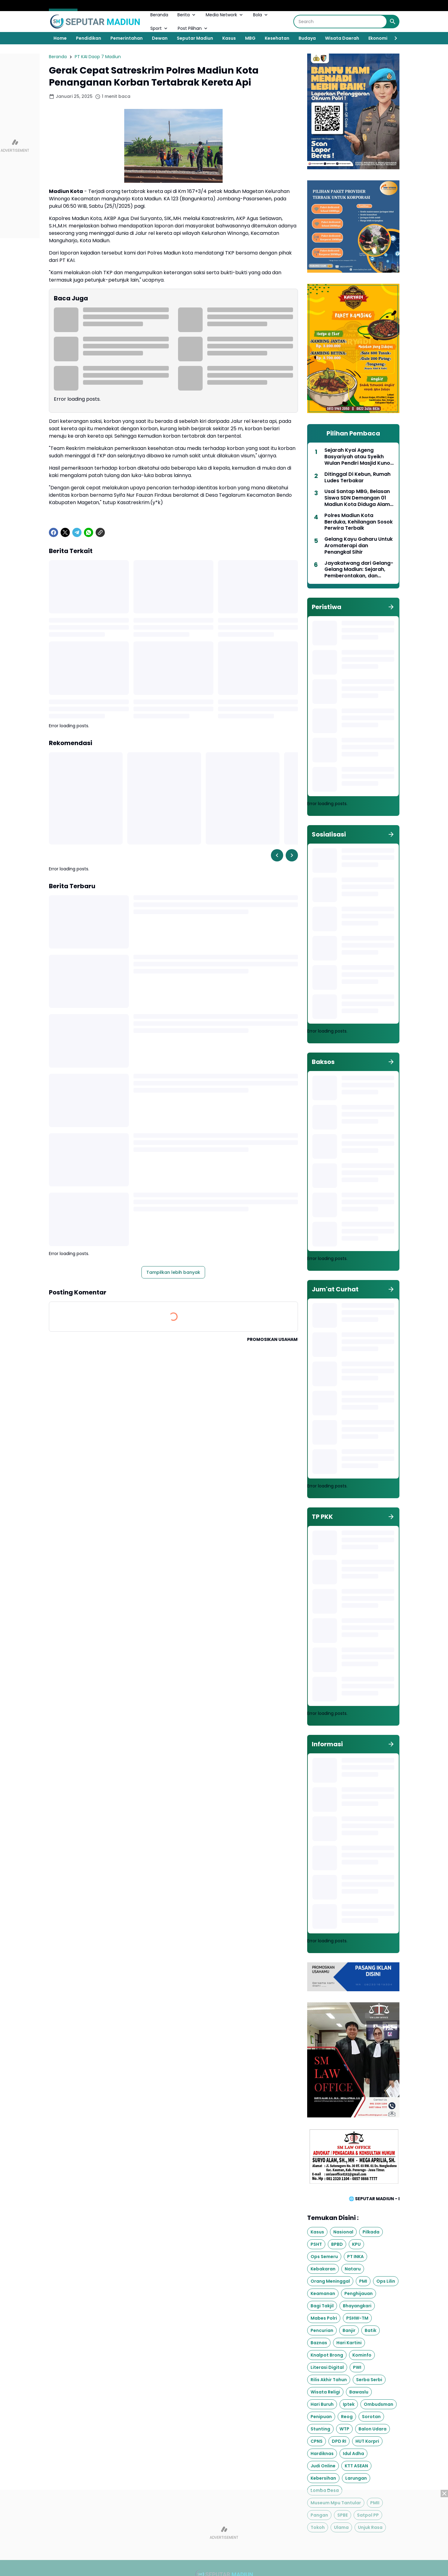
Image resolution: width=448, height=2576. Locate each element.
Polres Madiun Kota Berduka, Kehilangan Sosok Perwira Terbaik (358, 522)
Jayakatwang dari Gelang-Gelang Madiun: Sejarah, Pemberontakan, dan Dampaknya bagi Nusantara (358, 569)
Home (60, 38)
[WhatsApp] (88, 532)
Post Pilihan (193, 28)
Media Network (225, 15)
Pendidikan (88, 38)
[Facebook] (53, 532)
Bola (261, 15)
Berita (186, 15)
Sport (159, 28)
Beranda (159, 15)
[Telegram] (76, 532)
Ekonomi (377, 38)
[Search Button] (393, 21)
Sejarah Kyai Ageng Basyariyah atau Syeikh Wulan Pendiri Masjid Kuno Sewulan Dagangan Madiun (358, 456)
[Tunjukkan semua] (391, 607)
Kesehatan (277, 38)
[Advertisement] (224, 2533)
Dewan (160, 38)
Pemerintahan (126, 38)
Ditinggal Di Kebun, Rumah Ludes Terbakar (357, 477)
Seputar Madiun (195, 38)
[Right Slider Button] (393, 38)
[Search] (340, 21)
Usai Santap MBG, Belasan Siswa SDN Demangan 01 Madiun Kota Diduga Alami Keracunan (357, 498)
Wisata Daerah (342, 38)
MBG (250, 38)
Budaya (307, 38)
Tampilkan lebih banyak (173, 1272)
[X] (65, 532)
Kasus (229, 38)
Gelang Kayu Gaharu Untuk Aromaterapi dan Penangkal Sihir (358, 545)
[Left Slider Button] (277, 855)
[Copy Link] (100, 532)
